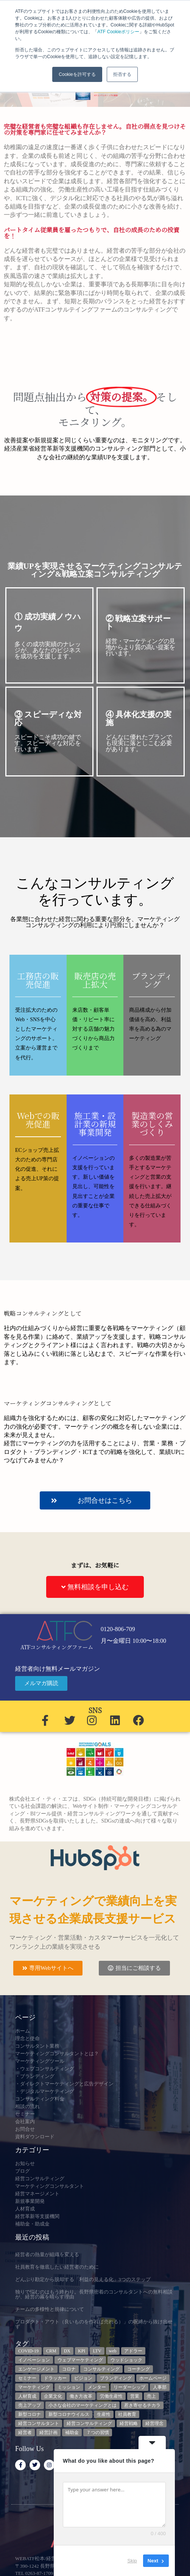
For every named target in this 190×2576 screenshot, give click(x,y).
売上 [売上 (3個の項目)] (151, 2396)
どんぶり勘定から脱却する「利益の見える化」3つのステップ (83, 2279)
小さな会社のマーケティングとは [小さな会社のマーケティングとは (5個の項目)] (82, 2405)
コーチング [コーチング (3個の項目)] (138, 2369)
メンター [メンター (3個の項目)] (97, 2387)
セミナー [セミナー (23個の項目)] (27, 2378)
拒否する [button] (122, 74)
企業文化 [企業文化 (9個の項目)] (53, 2396)
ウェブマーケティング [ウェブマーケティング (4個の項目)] (80, 2360)
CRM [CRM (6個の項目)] (51, 2351)
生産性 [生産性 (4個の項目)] (104, 2414)
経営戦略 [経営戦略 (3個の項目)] (129, 2423)
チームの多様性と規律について (49, 2309)
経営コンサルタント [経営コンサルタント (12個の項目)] (38, 2423)
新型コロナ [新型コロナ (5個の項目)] (29, 2414)
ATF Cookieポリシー (118, 31)
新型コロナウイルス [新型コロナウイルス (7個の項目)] (68, 2414)
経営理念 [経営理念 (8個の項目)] (154, 2423)
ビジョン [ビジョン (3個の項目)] (83, 2378)
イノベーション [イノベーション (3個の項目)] (34, 2360)
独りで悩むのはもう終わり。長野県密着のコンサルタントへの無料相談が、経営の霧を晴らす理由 (94, 2294)
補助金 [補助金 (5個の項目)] (72, 2432)
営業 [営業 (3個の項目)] (134, 2396)
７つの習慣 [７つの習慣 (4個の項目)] (97, 2432)
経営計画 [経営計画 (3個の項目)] (48, 2432)
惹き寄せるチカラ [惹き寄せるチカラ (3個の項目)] (142, 2405)
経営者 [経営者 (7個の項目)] (25, 2432)
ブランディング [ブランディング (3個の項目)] (116, 2378)
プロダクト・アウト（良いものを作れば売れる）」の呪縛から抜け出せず (94, 2324)
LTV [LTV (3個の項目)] (97, 2351)
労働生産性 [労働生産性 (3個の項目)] (111, 2396)
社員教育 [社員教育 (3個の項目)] (127, 2414)
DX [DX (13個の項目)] (67, 2351)
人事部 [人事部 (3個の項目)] (160, 2387)
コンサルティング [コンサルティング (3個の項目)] (101, 2369)
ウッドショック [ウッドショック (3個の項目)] (126, 2360)
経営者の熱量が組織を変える (47, 2254)
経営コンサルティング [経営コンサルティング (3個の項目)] (89, 2423)
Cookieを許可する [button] (77, 74)
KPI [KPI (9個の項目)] (81, 2351)
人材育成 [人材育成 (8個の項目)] (27, 2396)
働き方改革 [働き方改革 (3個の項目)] (81, 2396)
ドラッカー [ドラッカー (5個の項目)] (55, 2378)
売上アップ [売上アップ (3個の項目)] (29, 2405)
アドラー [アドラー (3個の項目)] (133, 2351)
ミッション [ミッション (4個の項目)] (69, 2387)
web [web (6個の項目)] (113, 2351)
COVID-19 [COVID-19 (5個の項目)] (28, 2351)
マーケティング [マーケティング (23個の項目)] (34, 2387)
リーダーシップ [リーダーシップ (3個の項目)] (129, 2387)
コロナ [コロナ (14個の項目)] (69, 2369)
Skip (132, 2561)
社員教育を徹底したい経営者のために (57, 2267)
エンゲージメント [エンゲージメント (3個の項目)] (36, 2369)
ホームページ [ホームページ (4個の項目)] (153, 2378)
